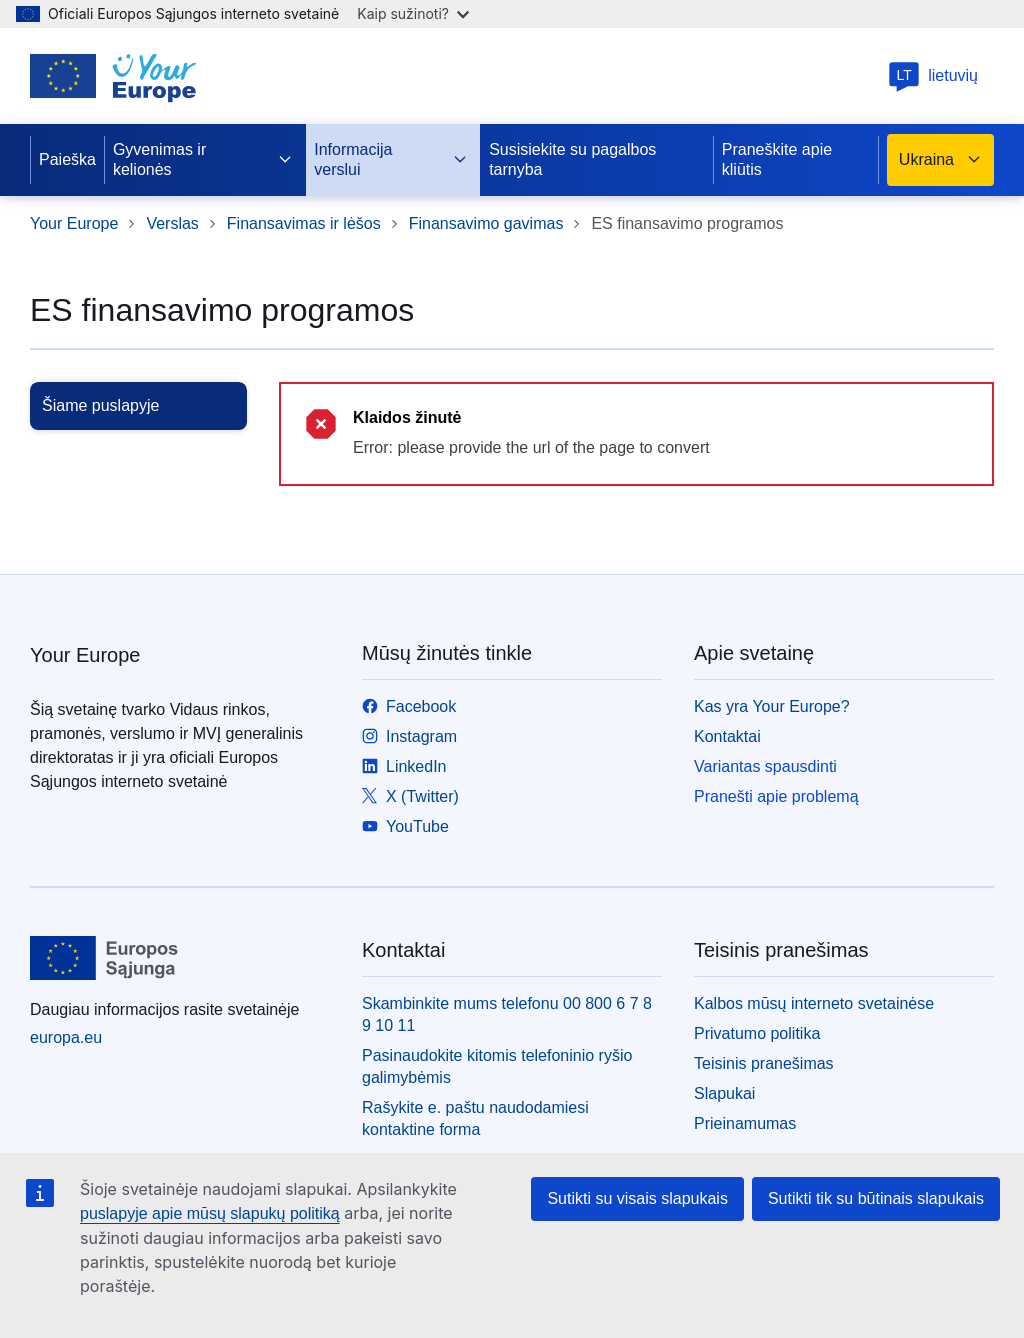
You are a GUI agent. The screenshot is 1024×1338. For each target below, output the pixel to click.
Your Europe (74, 223)
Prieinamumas (745, 1123)
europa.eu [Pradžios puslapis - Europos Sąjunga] (66, 1037)
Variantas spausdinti (765, 766)
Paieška (67, 159)
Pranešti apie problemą (776, 796)
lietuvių (933, 75)
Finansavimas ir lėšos (304, 223)
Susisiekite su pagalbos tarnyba (572, 159)
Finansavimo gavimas (486, 223)
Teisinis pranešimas (764, 1063)
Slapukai (724, 1093)
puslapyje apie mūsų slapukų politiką (210, 1213)
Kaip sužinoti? (413, 13)
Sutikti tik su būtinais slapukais (876, 1198)
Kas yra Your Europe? (772, 706)
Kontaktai (727, 736)
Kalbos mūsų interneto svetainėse (814, 1003)
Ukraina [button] (940, 160)
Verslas (172, 223)
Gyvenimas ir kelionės (203, 159)
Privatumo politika (757, 1033)
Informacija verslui (391, 159)
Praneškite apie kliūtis (777, 159)
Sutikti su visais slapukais (637, 1198)
